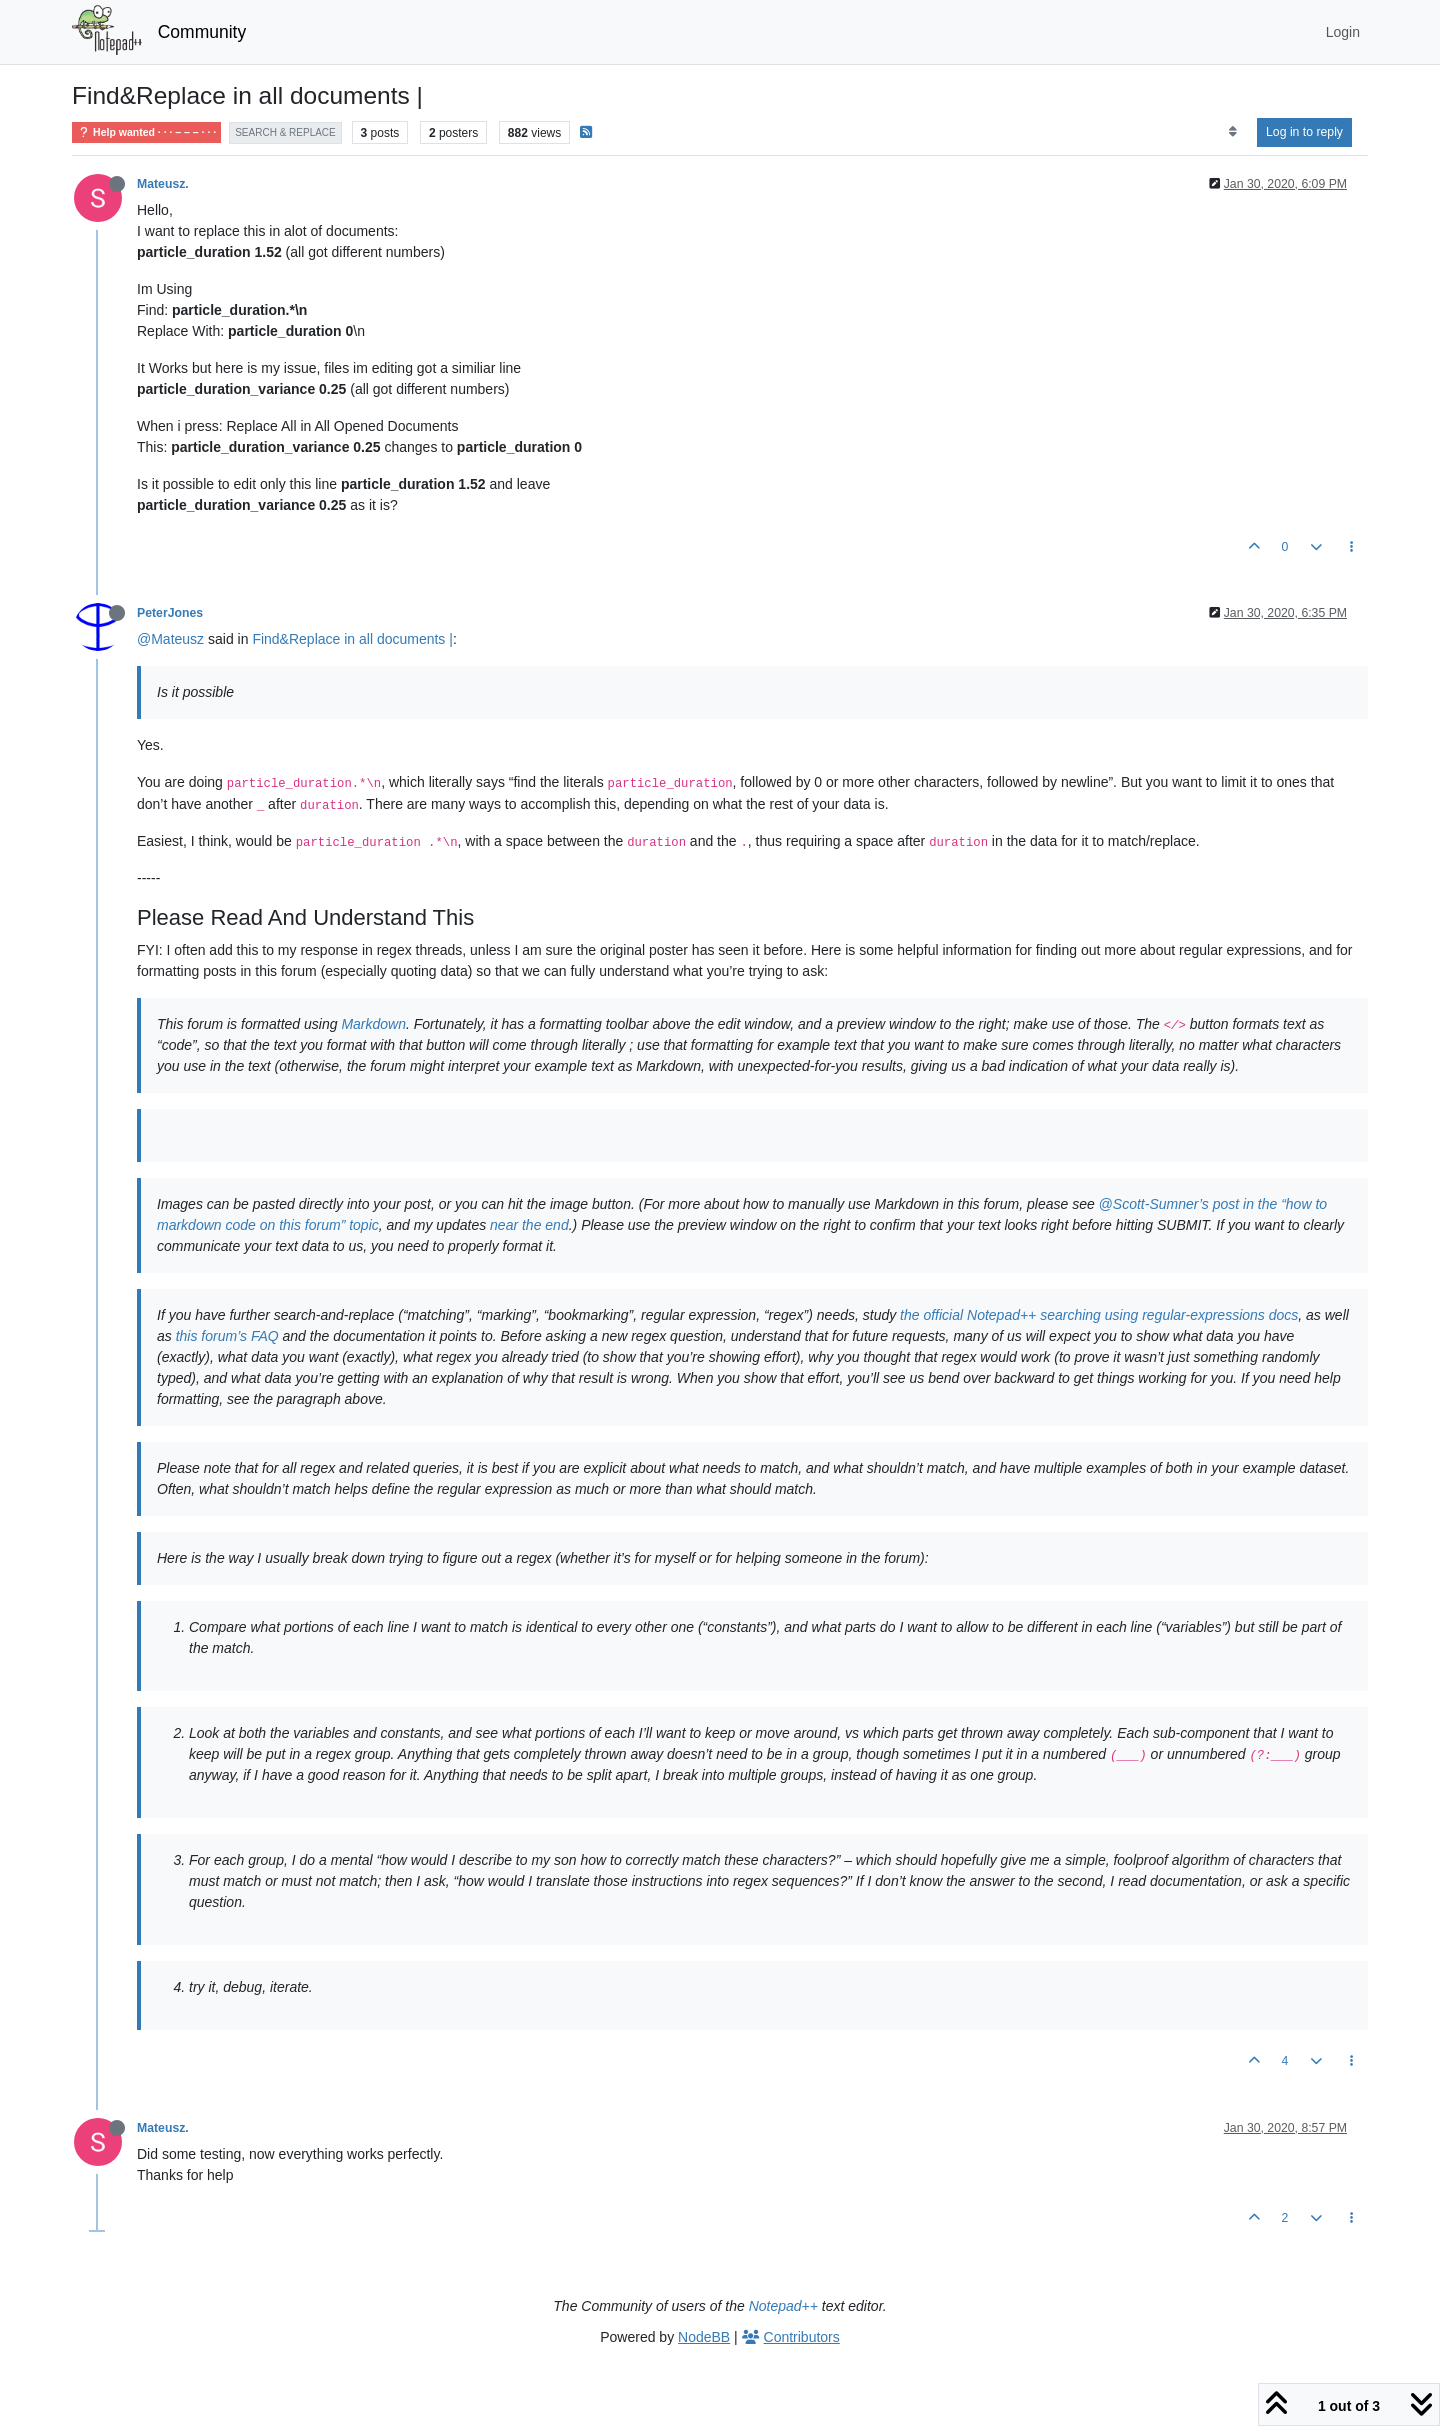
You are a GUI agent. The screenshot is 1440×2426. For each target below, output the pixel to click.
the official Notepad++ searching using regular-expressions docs (1099, 1315)
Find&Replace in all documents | (352, 639)
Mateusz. (163, 184)
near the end (529, 1225)
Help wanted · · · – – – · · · (146, 132)
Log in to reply (1304, 132)
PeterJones (170, 613)
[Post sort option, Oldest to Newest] (1232, 132)
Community (202, 32)
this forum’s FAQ (227, 1336)
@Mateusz (170, 639)
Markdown (373, 1024)
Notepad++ (783, 2306)
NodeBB (704, 2337)
